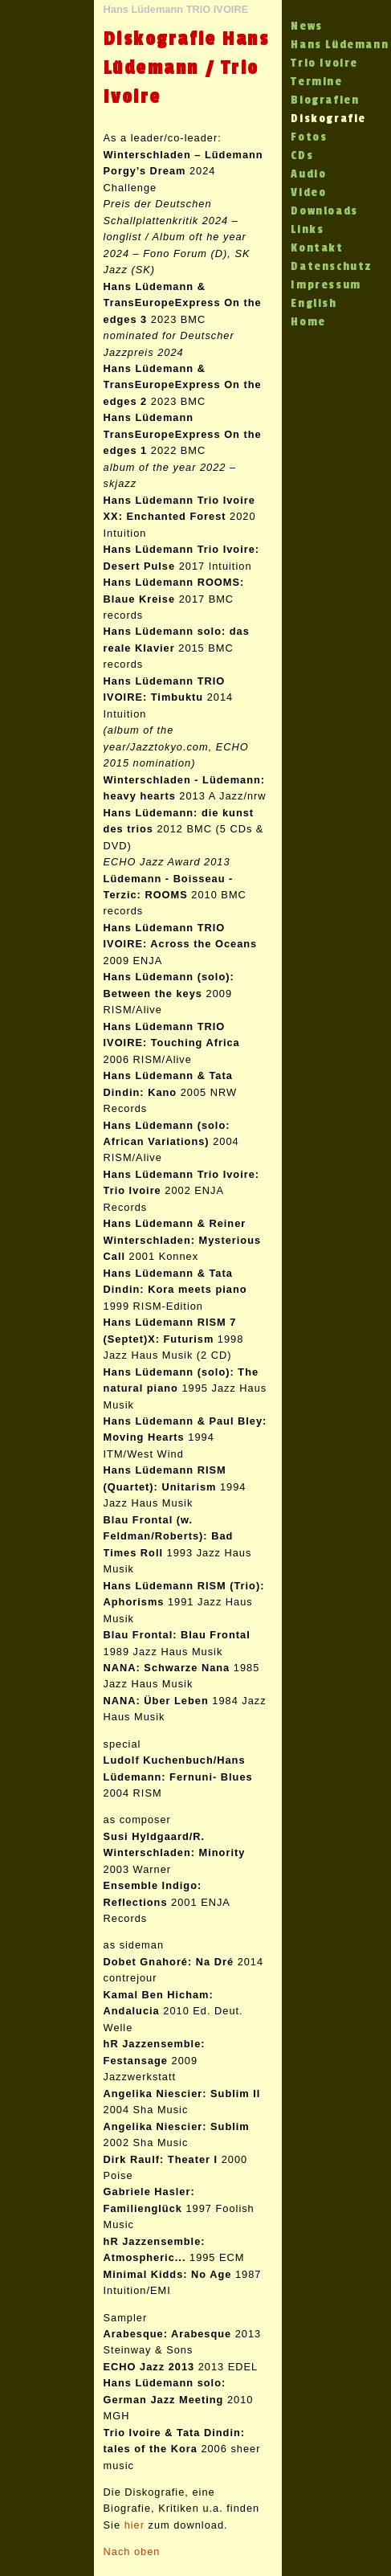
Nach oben (132, 2551)
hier (134, 2525)
